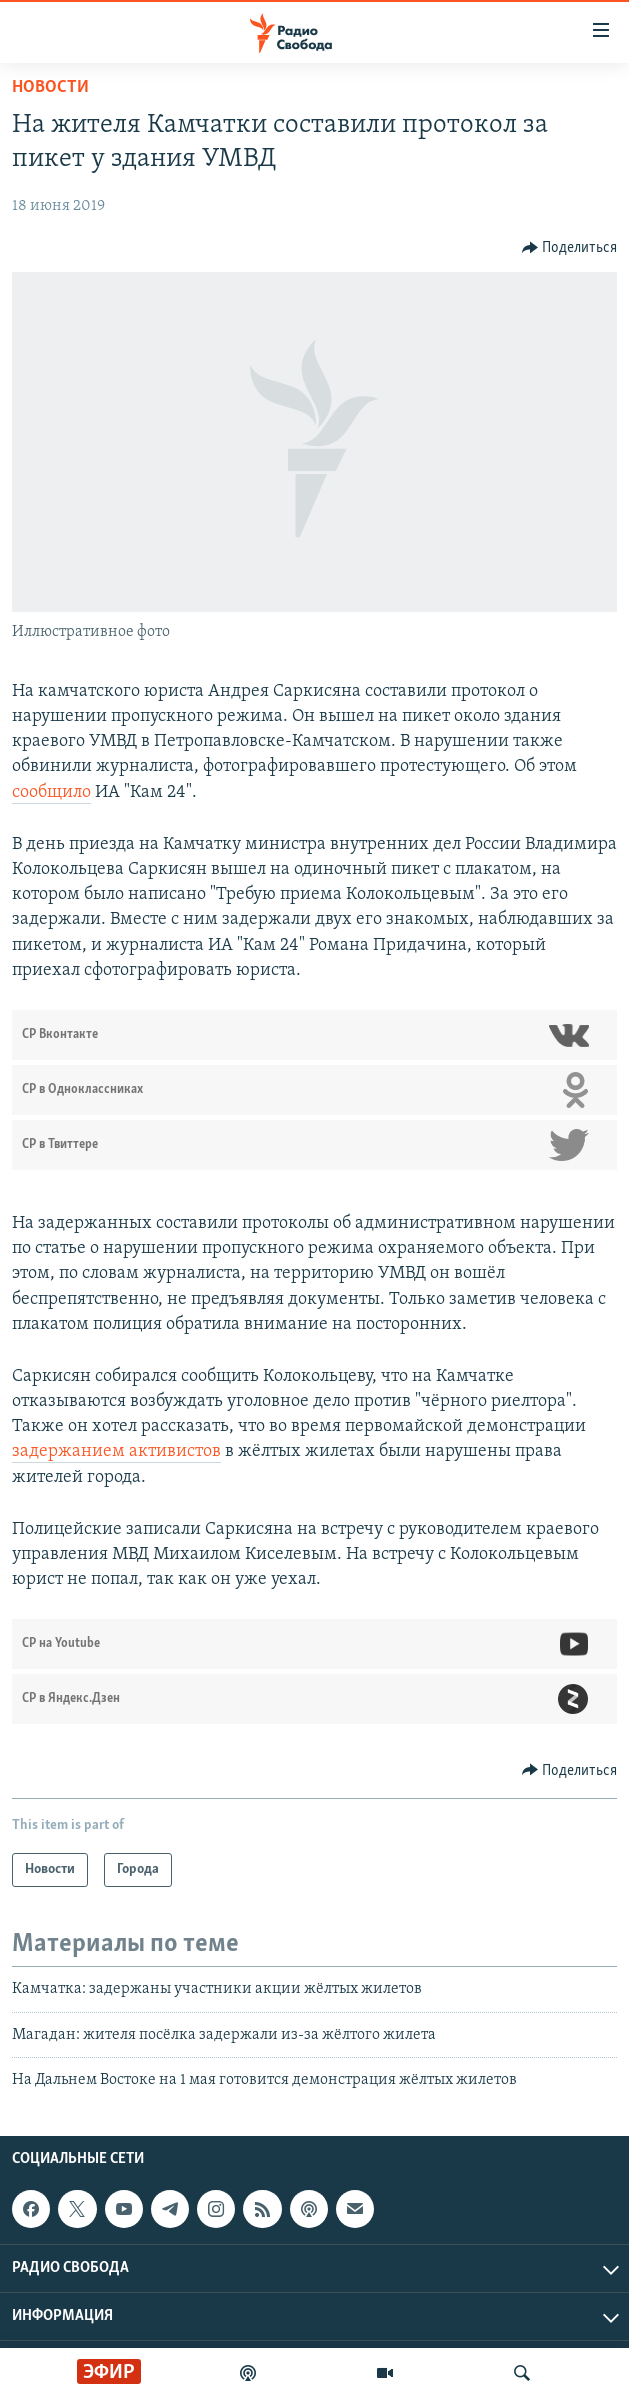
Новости (50, 87)
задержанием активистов (116, 1451)
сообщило (51, 792)
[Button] (570, 248)
